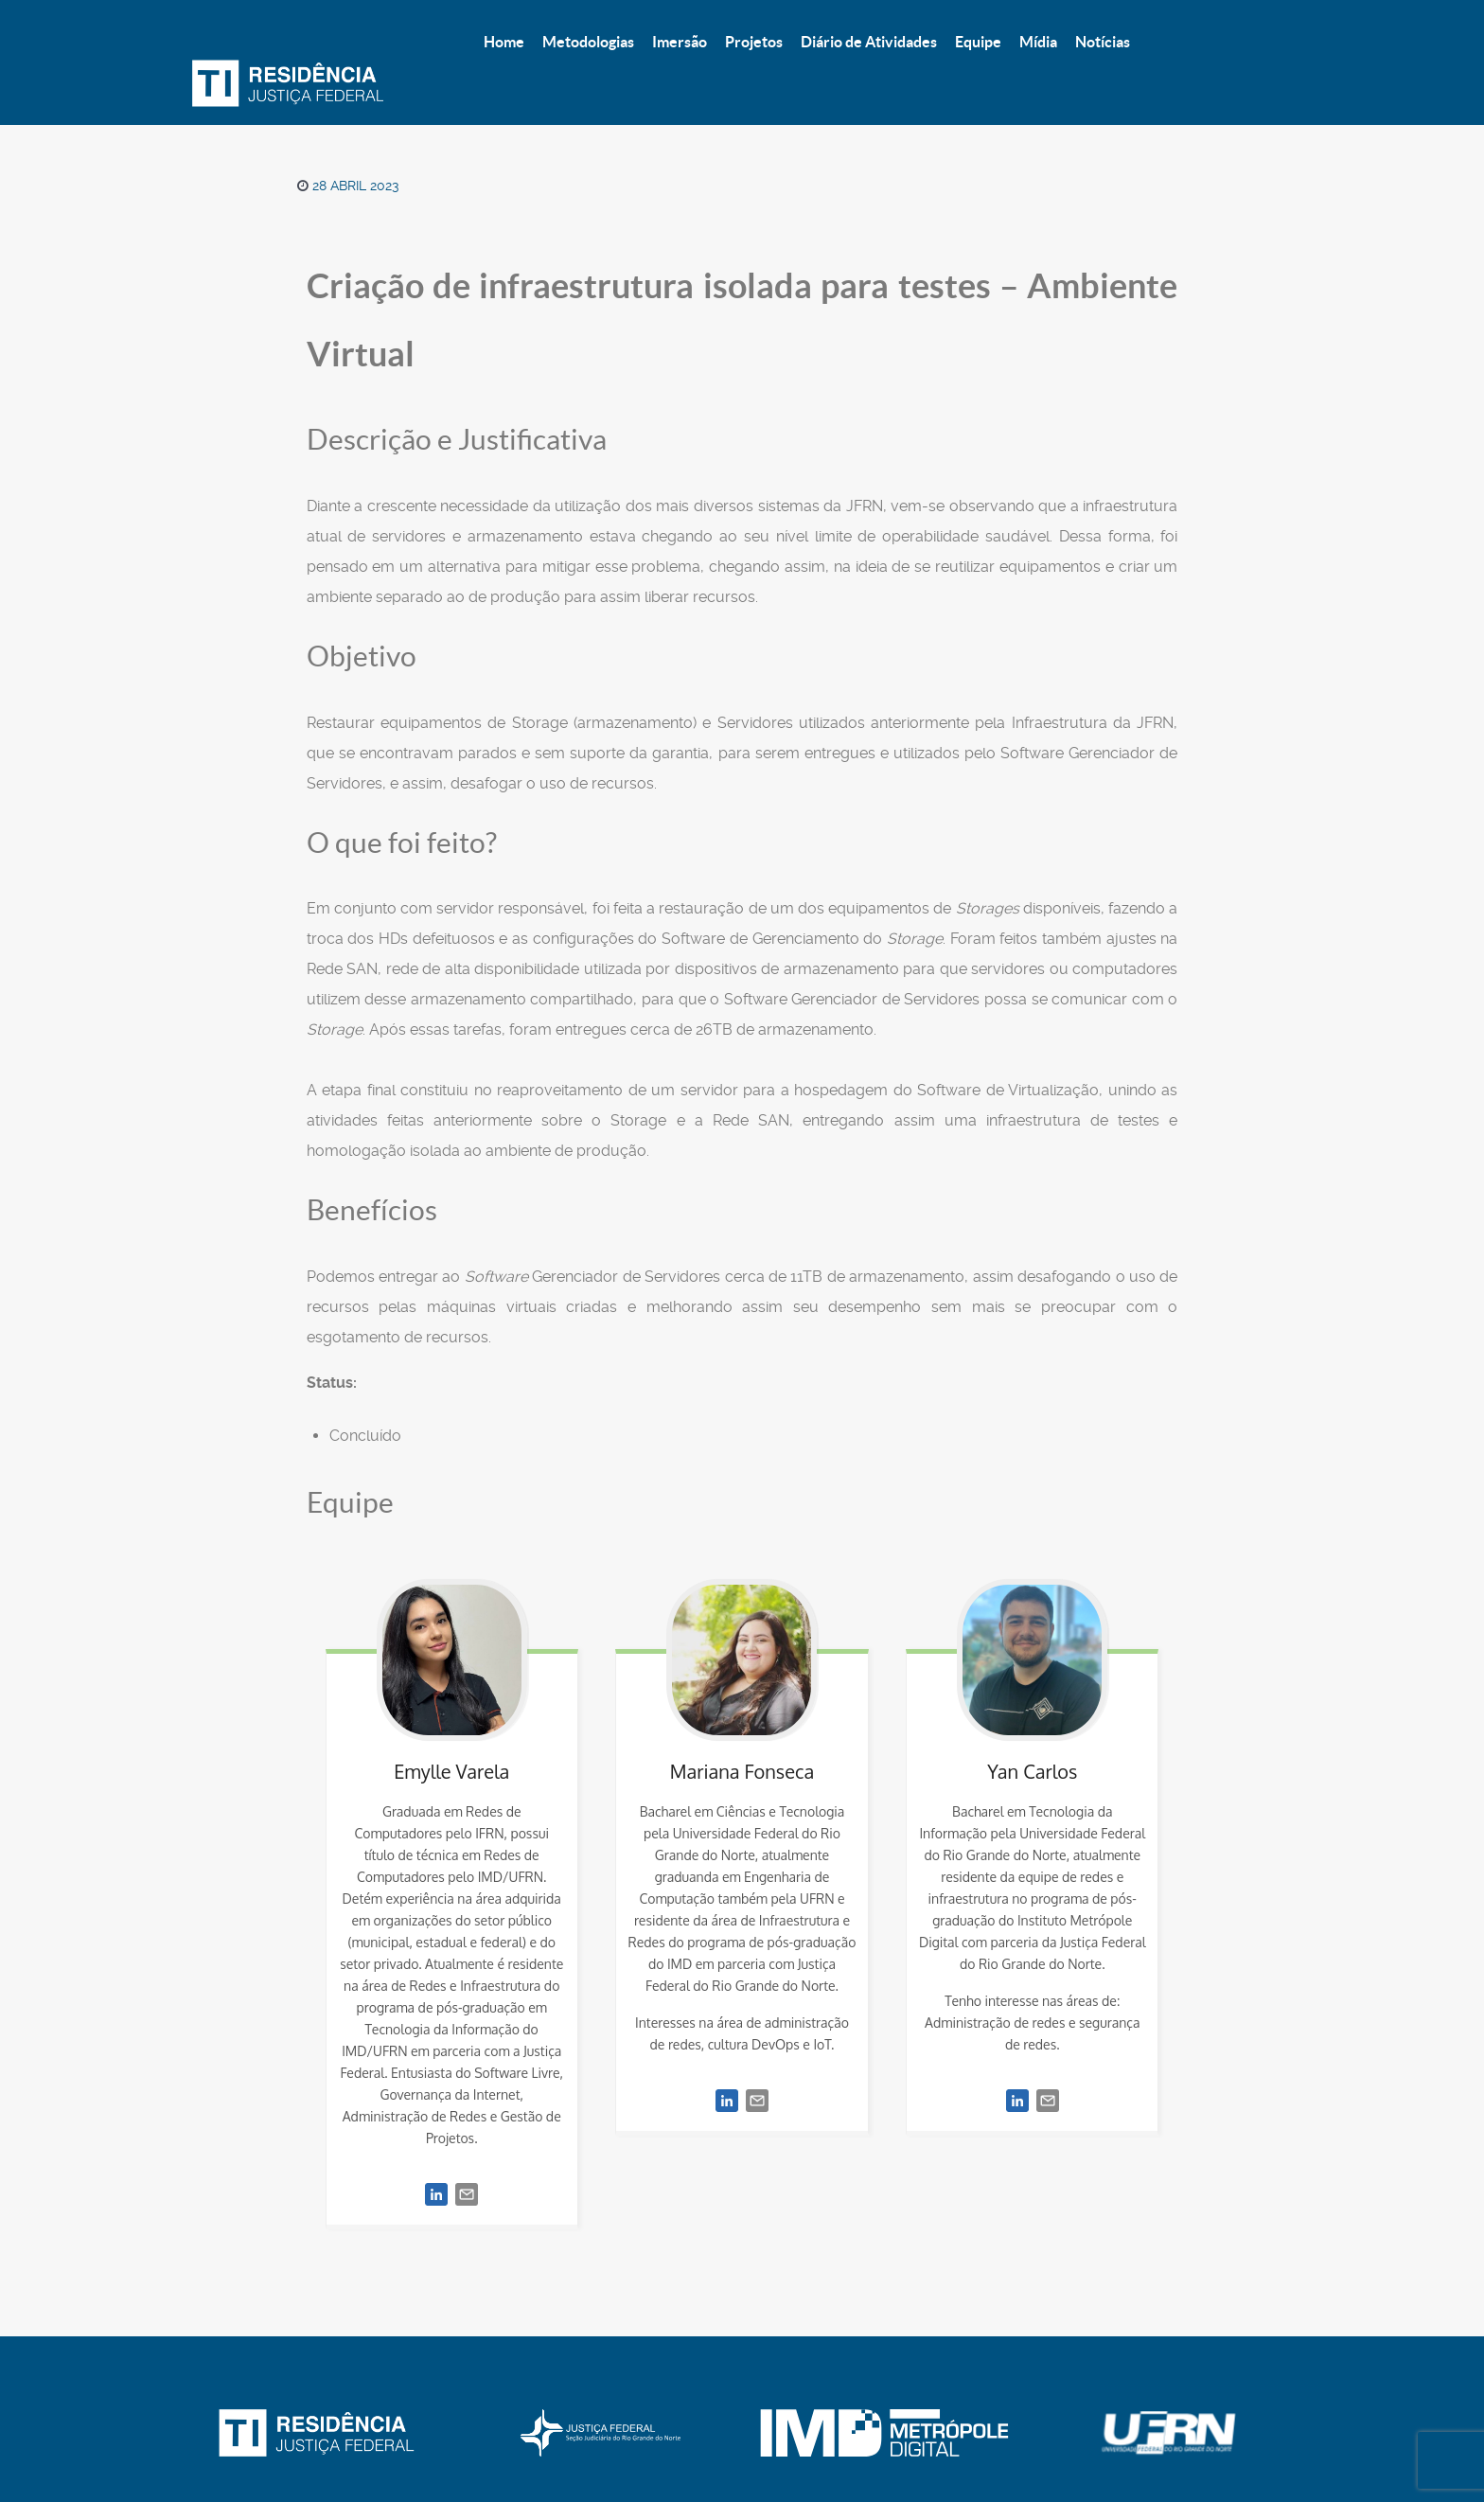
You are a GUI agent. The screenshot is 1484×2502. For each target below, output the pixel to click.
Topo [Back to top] (1161, 2431)
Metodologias (387, 2431)
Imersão (494, 2431)
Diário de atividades (712, 2431)
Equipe (835, 2431)
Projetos (583, 2431)
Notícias (990, 2431)
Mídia (910, 2431)
